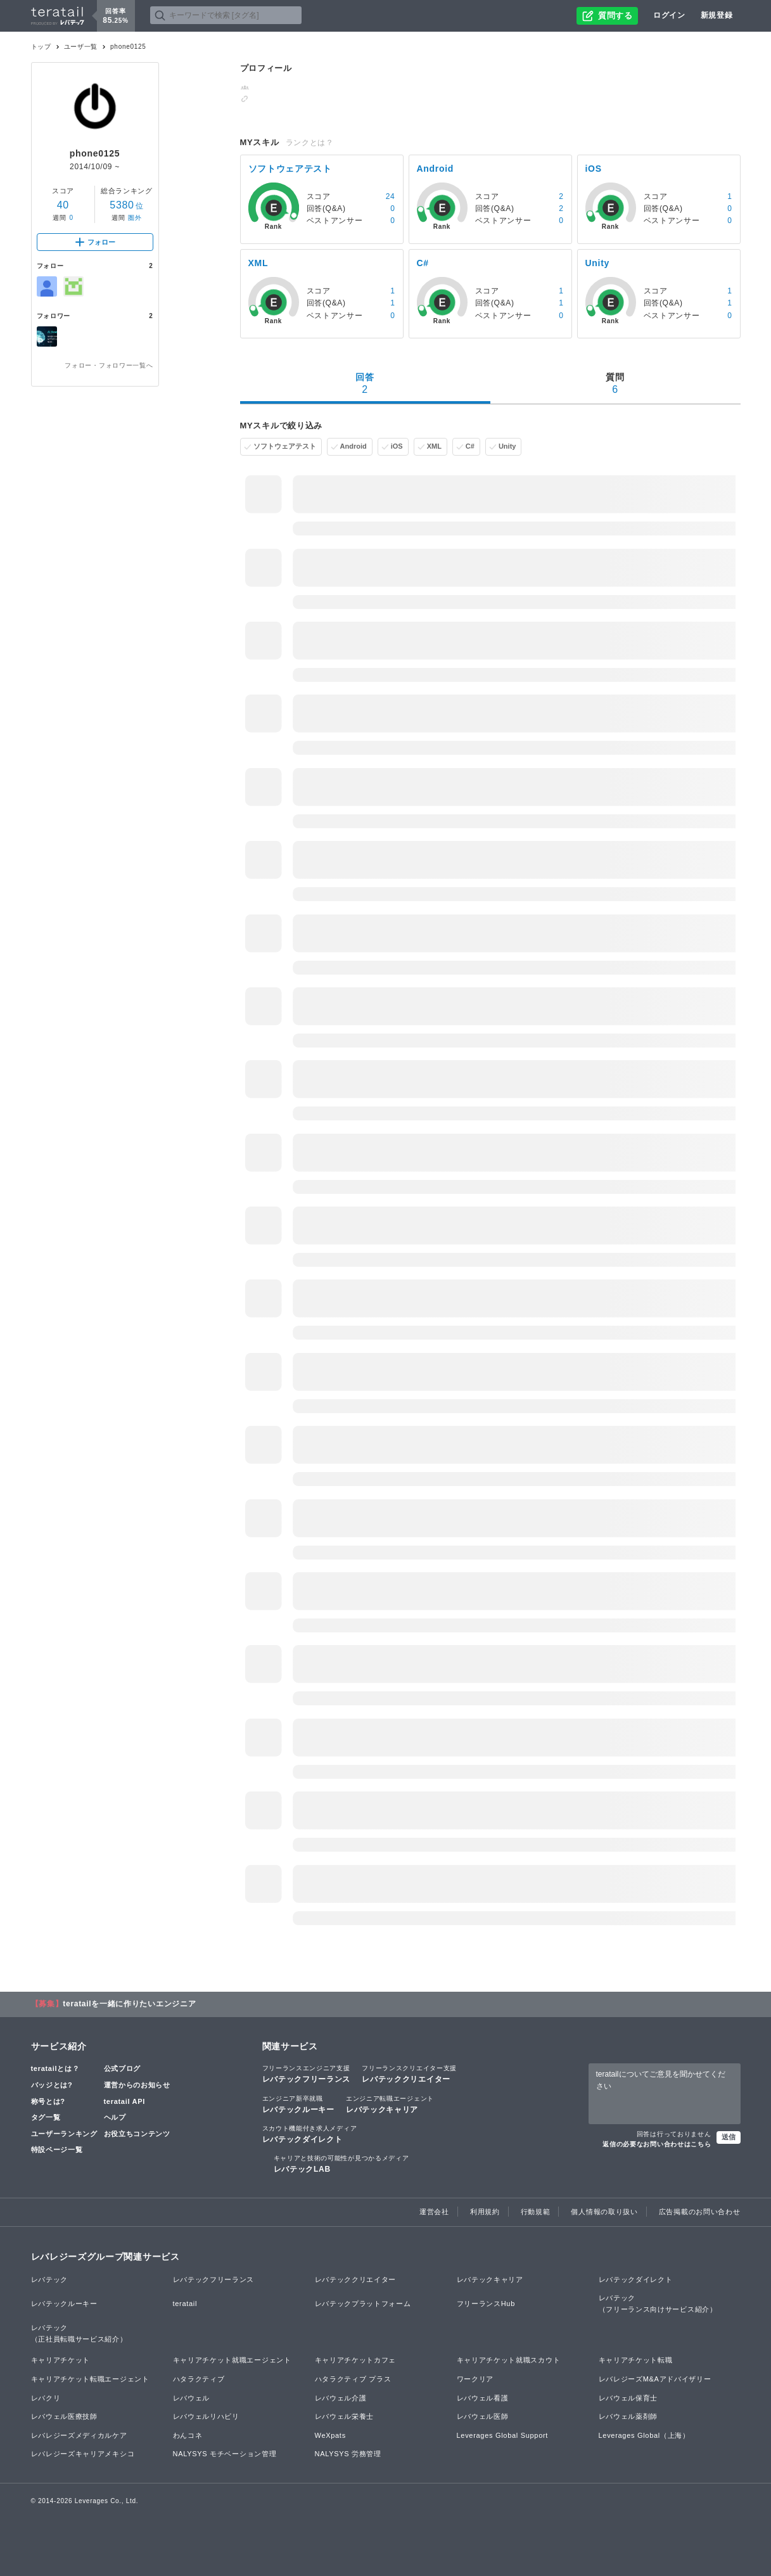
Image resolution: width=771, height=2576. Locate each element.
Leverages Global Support (503, 2435)
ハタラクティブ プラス (353, 2379)
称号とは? (48, 2101)
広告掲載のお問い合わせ (700, 2211)
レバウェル (191, 2398)
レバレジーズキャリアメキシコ (83, 2453)
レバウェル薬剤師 (628, 2416)
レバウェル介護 (341, 2398)
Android (353, 446)
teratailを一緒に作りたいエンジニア (129, 2003)
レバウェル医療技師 (64, 2416)
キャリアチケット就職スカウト (509, 2360)
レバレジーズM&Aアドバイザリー (655, 2379)
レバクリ (46, 2398)
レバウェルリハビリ (206, 2416)
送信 (729, 2137)
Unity (507, 446)
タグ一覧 (46, 2117)
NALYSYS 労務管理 (348, 2453)
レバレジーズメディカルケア (79, 2435)
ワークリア (475, 2379)
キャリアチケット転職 (636, 2360)
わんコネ (188, 2435)
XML (434, 446)
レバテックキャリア (390, 2104)
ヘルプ (115, 2117)
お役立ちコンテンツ (137, 2133)
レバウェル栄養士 (344, 2416)
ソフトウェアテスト (284, 446)
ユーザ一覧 (81, 46)
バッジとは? (52, 2085)
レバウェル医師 (483, 2416)
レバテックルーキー (298, 2104)
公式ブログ (122, 2068)
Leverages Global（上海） (644, 2435)
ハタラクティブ (199, 2379)
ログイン (669, 15)
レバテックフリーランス (306, 2073)
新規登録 (717, 15)
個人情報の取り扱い (604, 2211)
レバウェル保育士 (628, 2398)
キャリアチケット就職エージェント (232, 2360)
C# (470, 446)
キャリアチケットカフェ (356, 2360)
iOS (397, 446)
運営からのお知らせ (137, 2085)
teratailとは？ (55, 2068)
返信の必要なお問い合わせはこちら (656, 2144)
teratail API (124, 2101)
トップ (41, 46)
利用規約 (485, 2211)
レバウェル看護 (483, 2398)
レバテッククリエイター (409, 2073)
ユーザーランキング (64, 2133)
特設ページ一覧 (57, 2149)
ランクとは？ (310, 142)
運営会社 (434, 2211)
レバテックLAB (341, 2163)
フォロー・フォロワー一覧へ (109, 365)
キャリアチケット (61, 2360)
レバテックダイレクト (309, 2134)
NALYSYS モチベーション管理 (225, 2453)
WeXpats (330, 2435)
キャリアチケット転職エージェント (90, 2379)
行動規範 (536, 2211)
